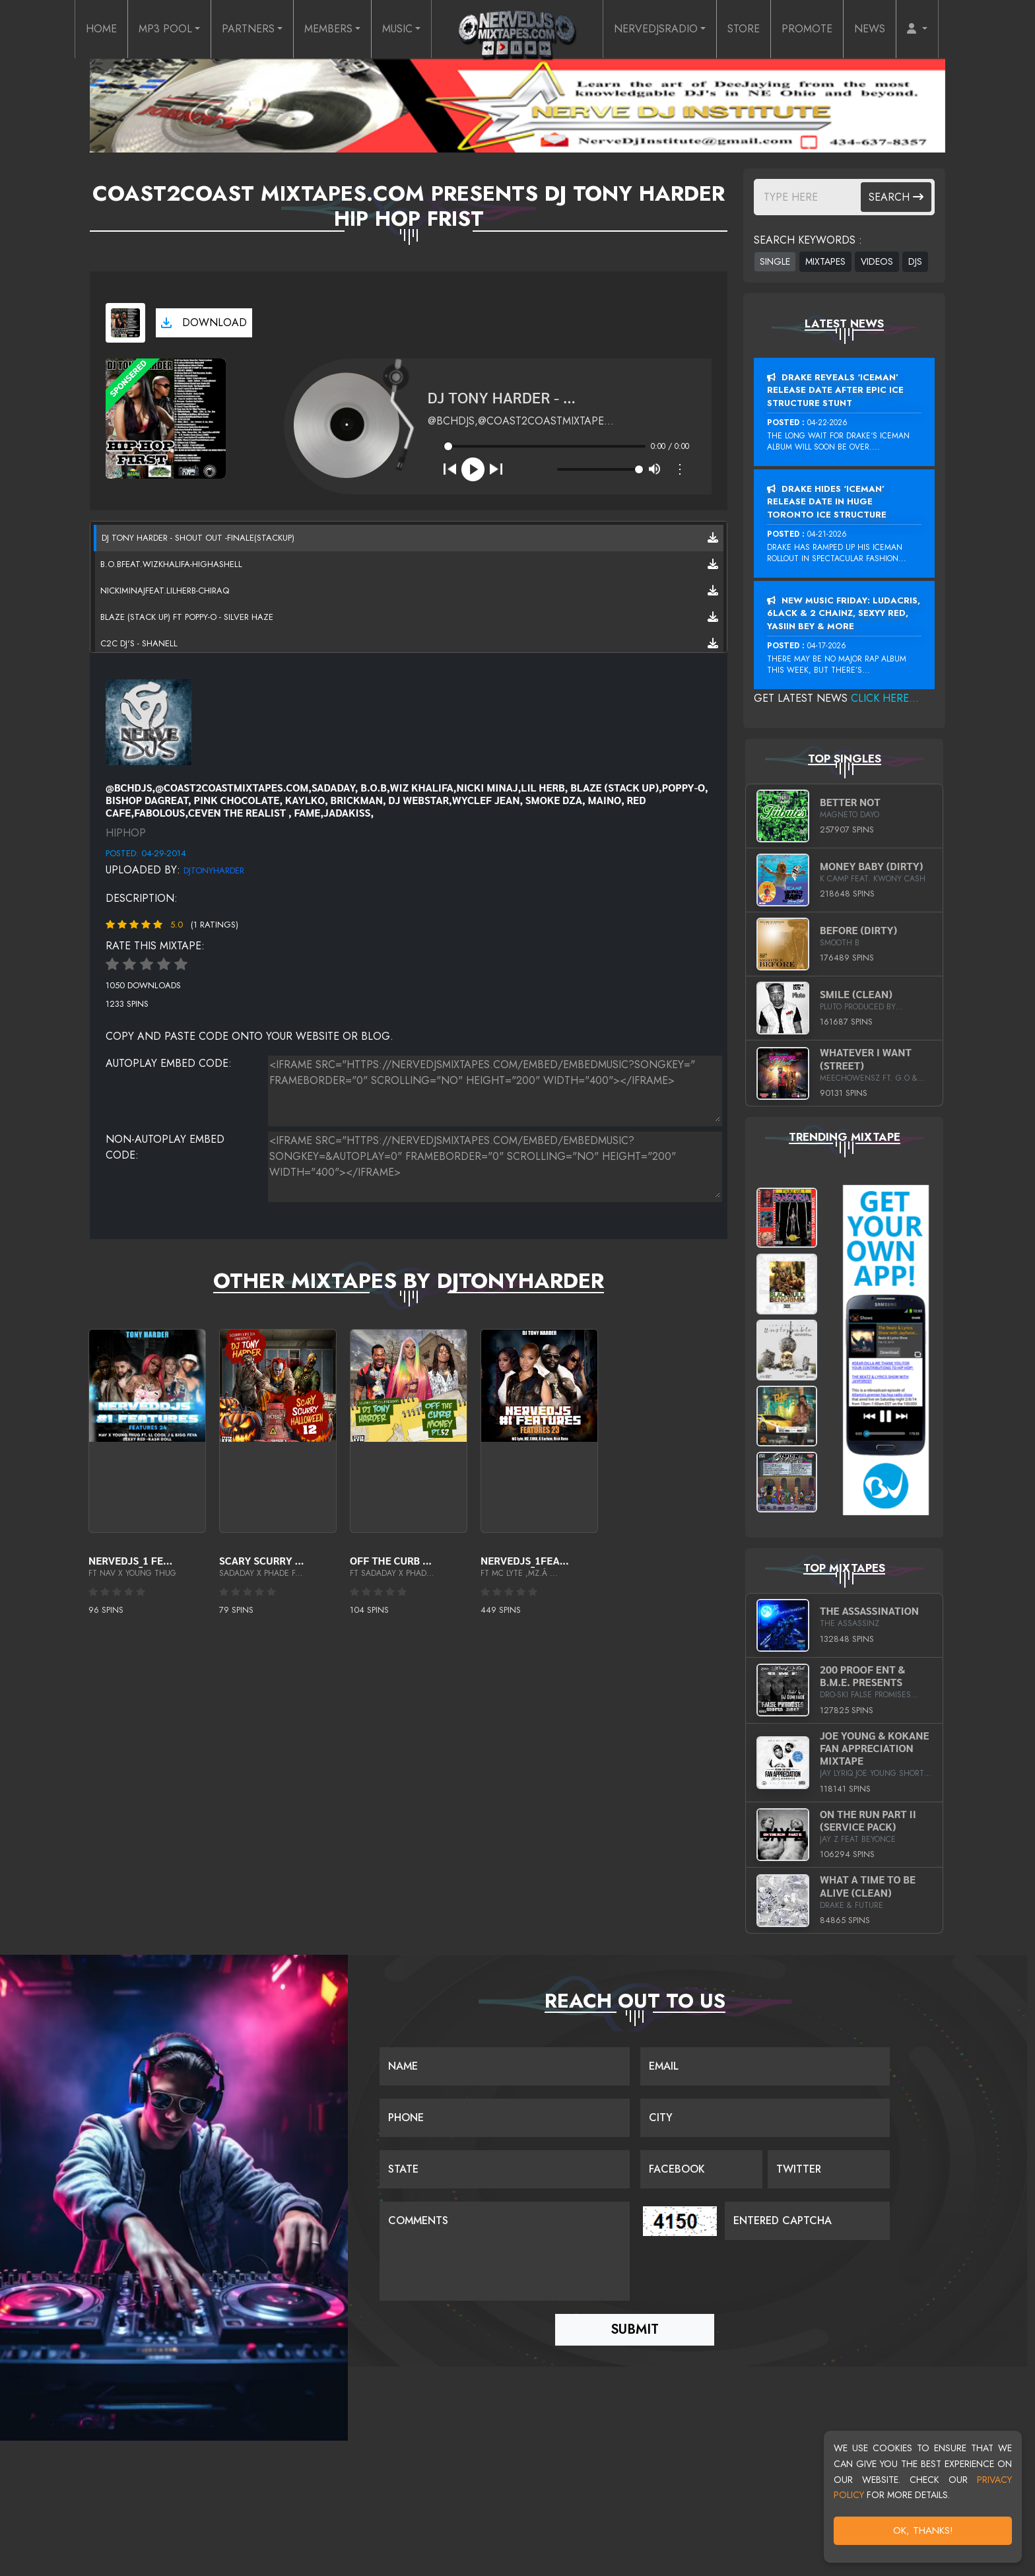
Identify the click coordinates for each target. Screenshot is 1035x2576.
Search (896, 197)
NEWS (869, 28)
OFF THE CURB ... (391, 1560)
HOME (101, 28)
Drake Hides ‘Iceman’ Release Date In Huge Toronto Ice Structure (826, 502)
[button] (917, 29)
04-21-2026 (827, 534)
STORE (743, 28)
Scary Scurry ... (261, 1560)
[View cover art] (125, 322)
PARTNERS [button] (248, 28)
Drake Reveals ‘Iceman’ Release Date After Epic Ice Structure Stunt (835, 390)
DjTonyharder (214, 870)
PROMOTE (807, 28)
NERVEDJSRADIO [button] (656, 28)
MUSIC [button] (397, 28)
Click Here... (885, 698)
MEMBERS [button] (328, 28)
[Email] (765, 2066)
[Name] (505, 2066)
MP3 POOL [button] (165, 28)
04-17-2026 (826, 646)
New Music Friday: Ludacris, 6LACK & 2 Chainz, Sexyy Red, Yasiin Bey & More (843, 613)
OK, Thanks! (923, 2530)
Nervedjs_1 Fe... (130, 1560)
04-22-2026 (827, 422)
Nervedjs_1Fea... (525, 1560)
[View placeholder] (148, 720)
